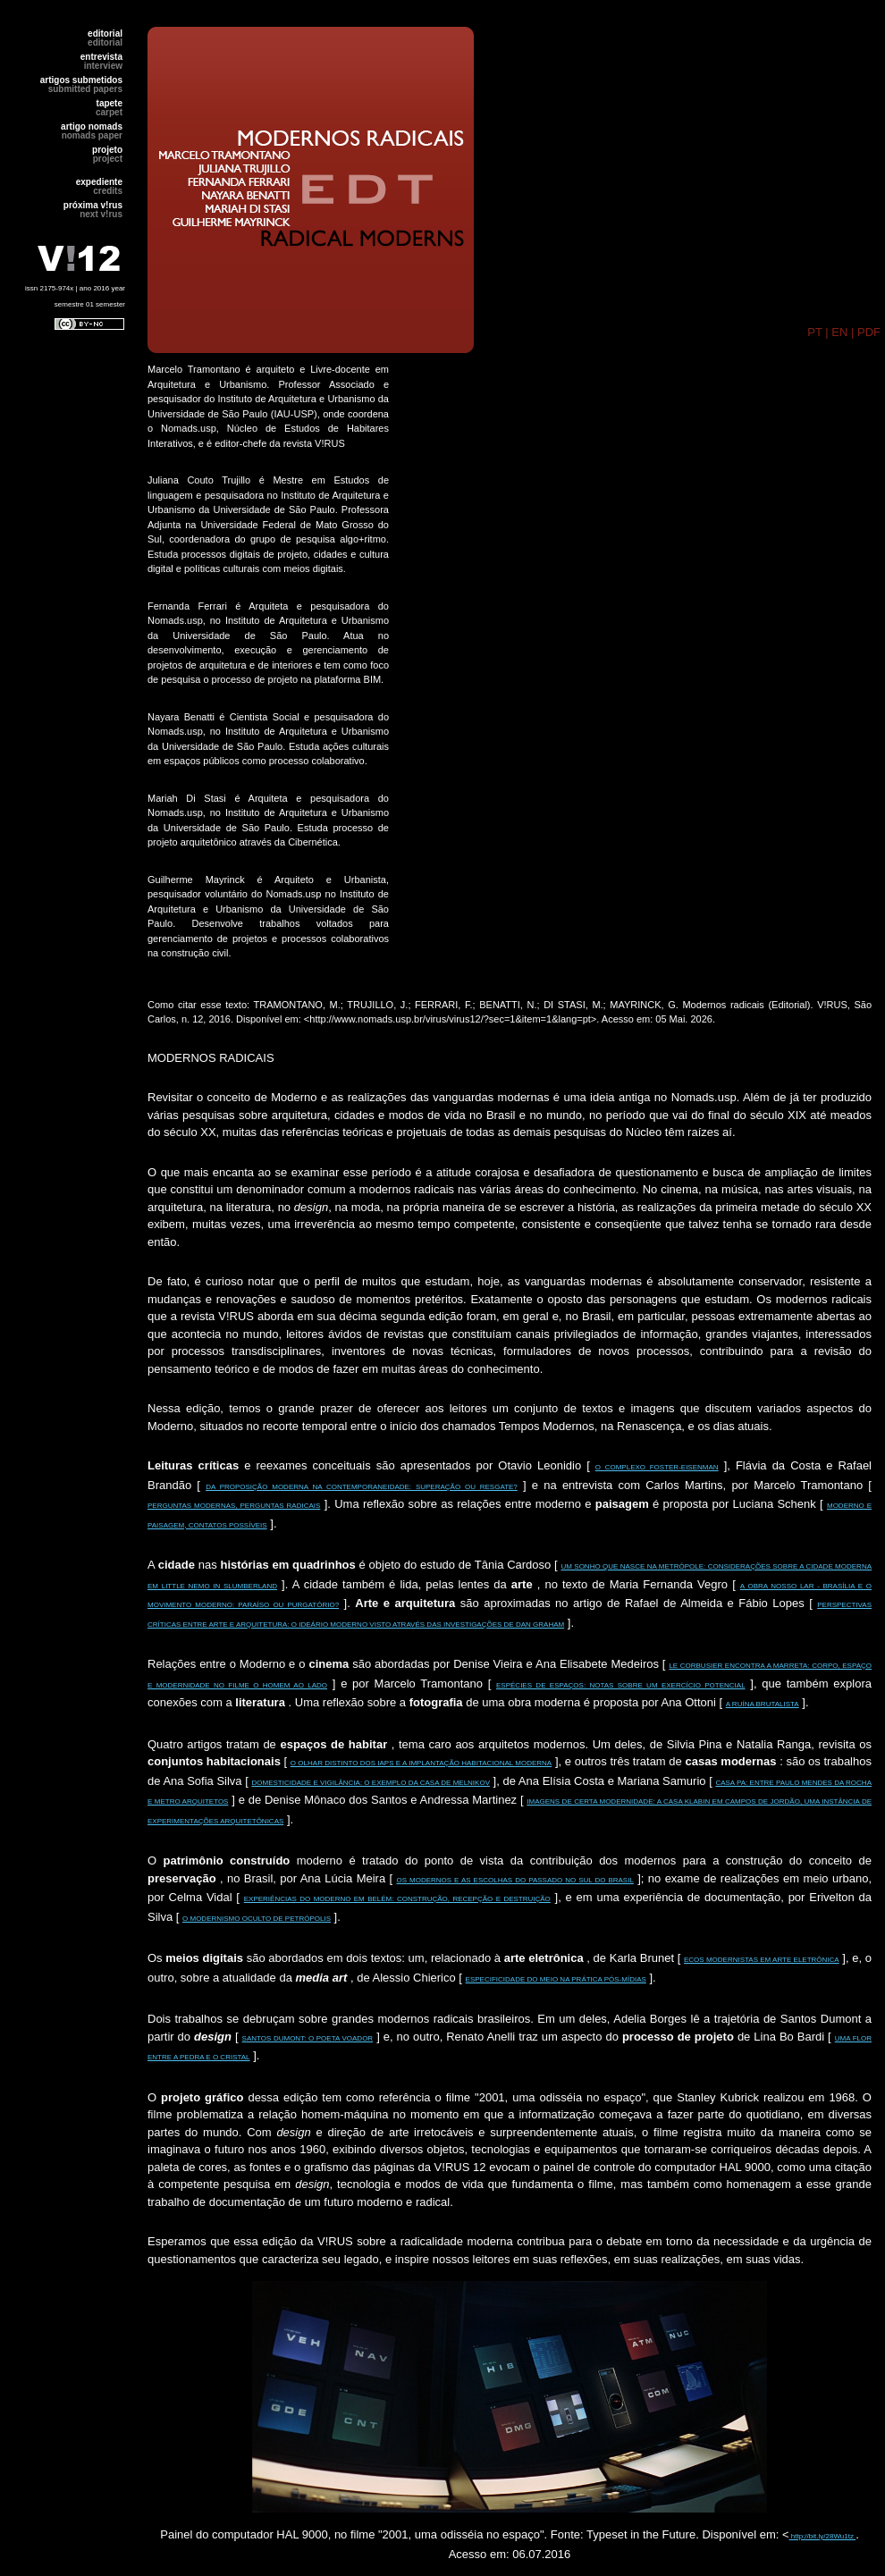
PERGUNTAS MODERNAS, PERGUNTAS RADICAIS (234, 1506)
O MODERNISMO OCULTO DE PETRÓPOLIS (256, 1919)
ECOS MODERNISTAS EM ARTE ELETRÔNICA (761, 1960)
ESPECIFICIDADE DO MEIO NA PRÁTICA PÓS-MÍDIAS (556, 1979)
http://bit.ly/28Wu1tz (822, 2536)
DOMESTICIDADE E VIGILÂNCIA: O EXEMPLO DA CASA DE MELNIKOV (370, 1783)
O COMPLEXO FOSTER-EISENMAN (657, 1467)
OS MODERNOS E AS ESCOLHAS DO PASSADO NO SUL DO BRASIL (514, 1880)
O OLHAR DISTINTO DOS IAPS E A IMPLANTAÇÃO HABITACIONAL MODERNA (421, 1763)
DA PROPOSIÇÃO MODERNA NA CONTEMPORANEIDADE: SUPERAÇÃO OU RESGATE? (362, 1487)
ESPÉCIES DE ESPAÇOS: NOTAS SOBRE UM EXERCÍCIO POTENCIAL (621, 1685)
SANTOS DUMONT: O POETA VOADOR (308, 2038)
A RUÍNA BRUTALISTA (762, 1704)
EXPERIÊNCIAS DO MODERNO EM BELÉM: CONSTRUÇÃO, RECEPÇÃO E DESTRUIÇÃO (397, 1899)
